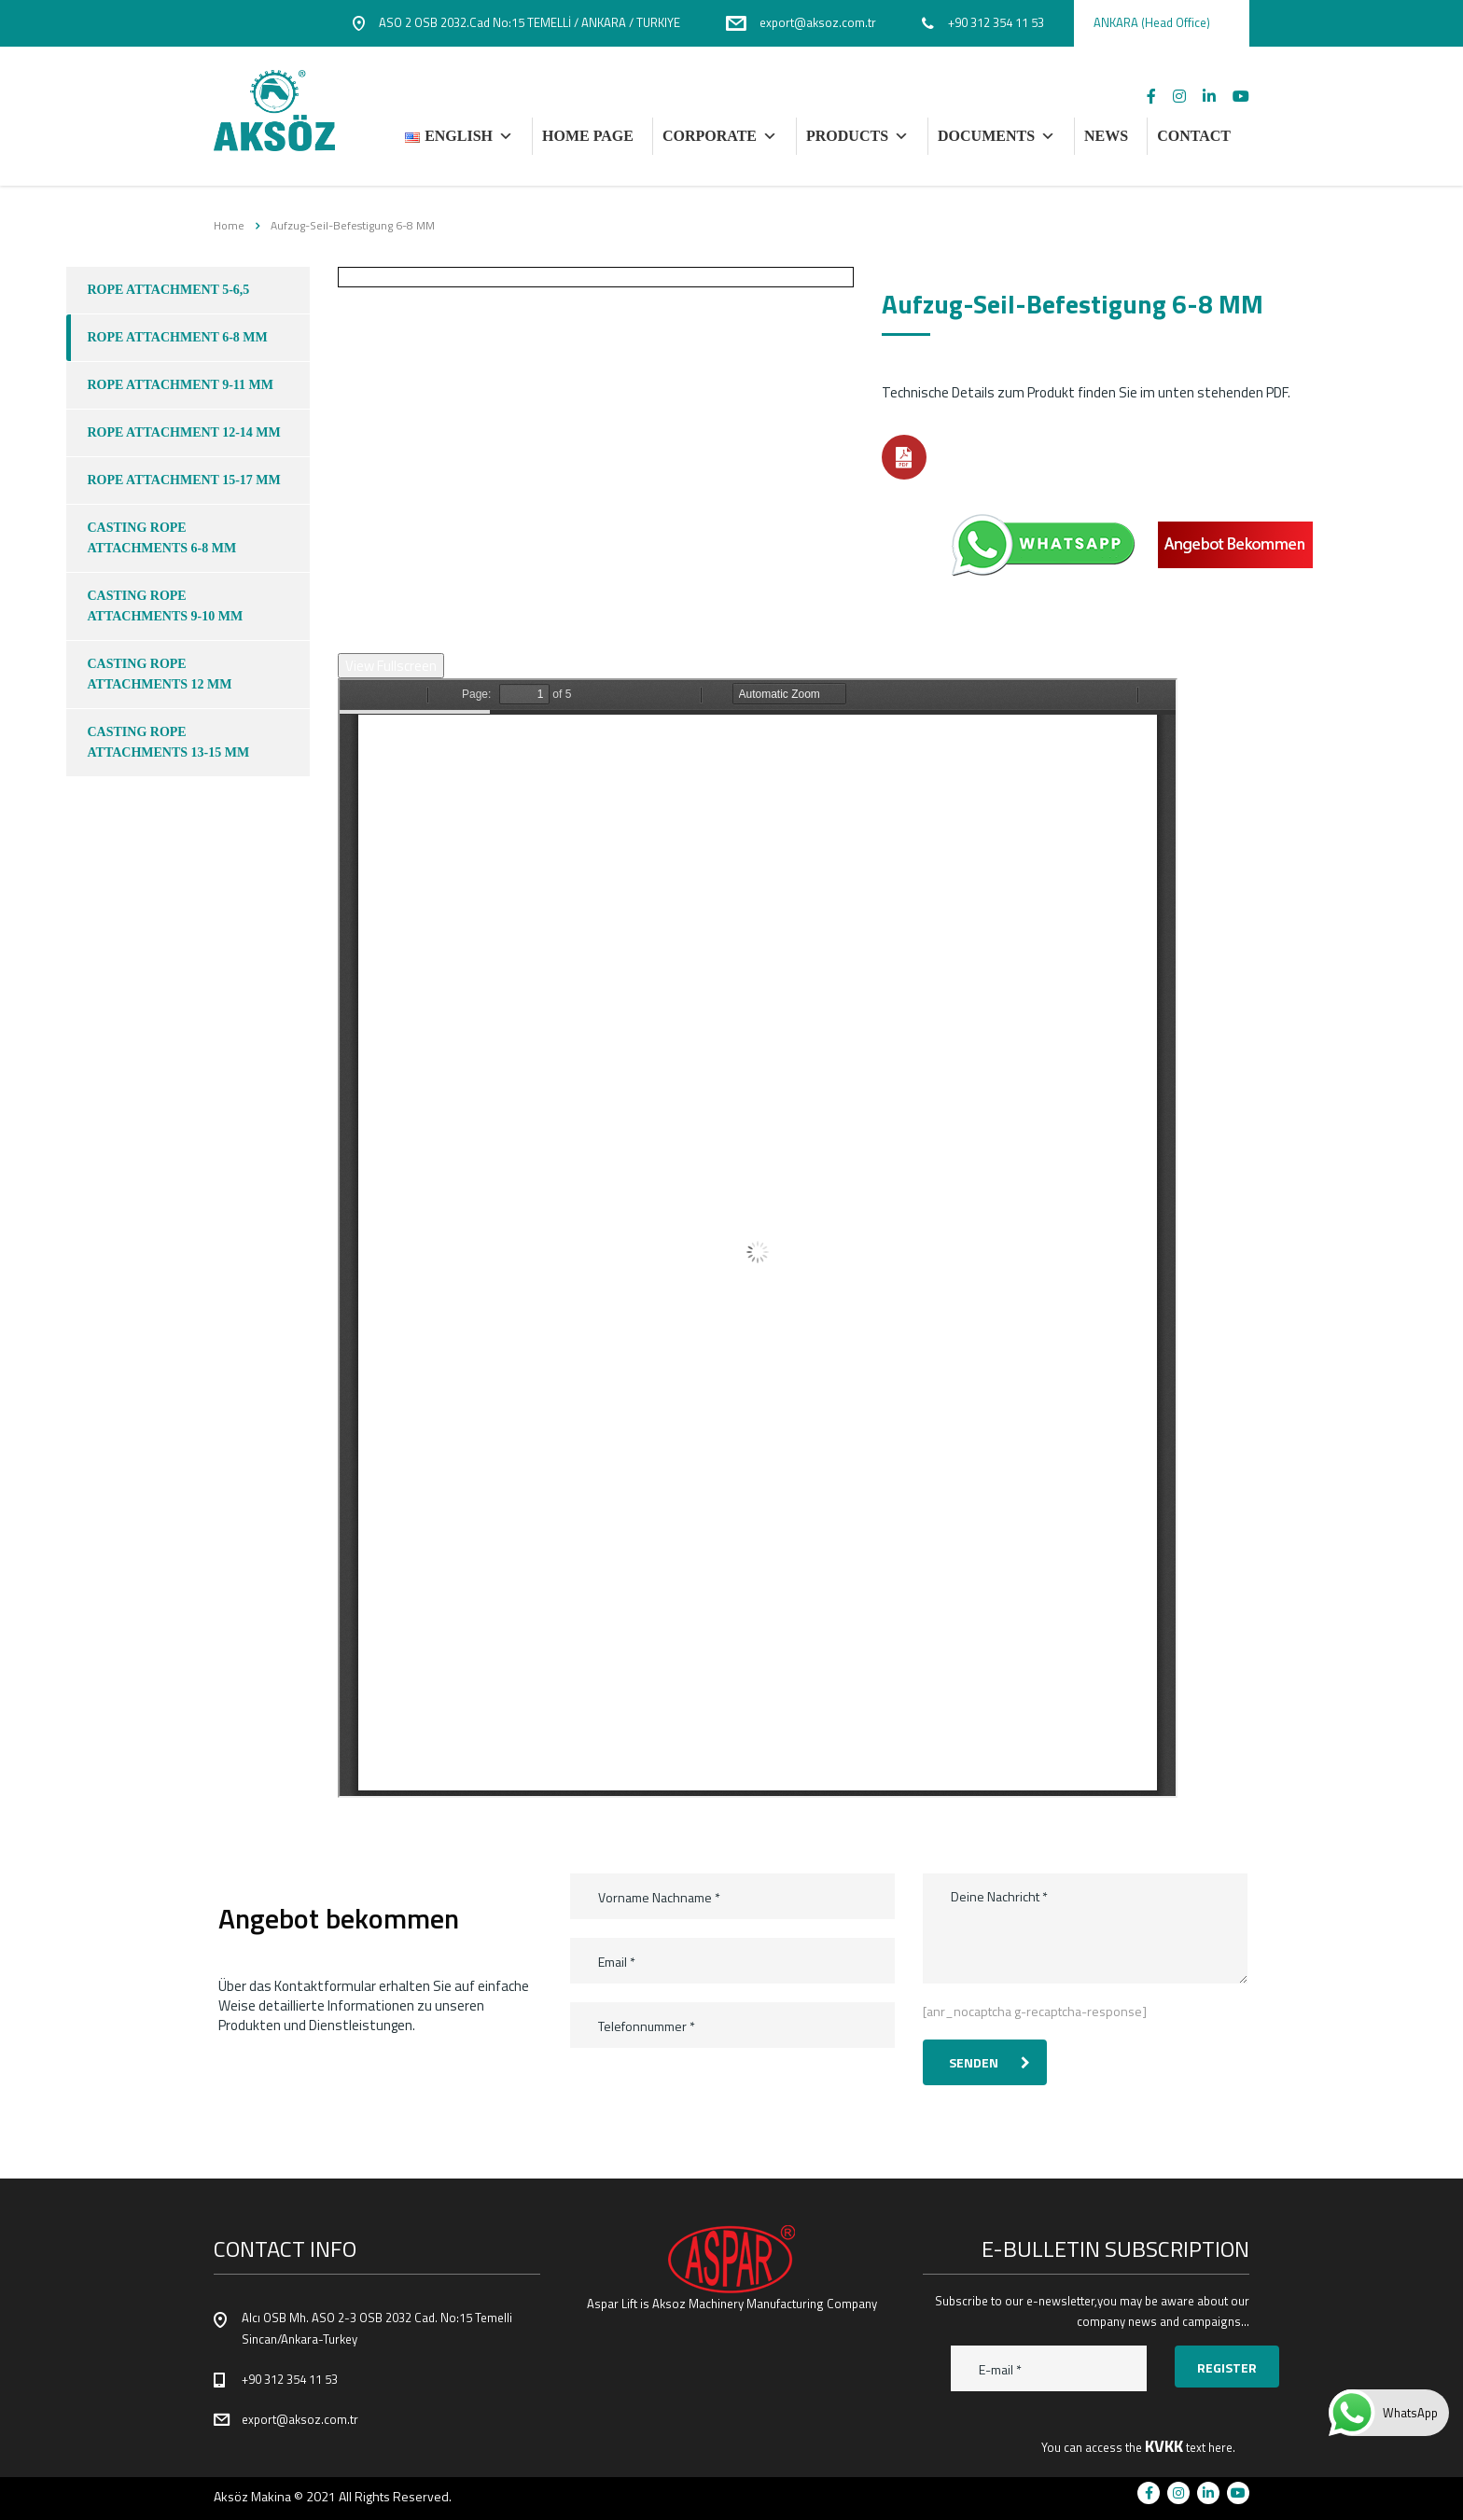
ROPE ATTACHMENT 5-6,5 (169, 290)
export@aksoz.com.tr (300, 2419)
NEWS (1106, 136)
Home (229, 225)
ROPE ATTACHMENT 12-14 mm (184, 432)
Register (1227, 2367)
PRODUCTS (857, 136)
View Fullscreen (391, 665)
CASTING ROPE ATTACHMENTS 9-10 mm (166, 606)
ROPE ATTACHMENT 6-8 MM (178, 337)
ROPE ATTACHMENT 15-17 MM (184, 480)
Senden (989, 2062)
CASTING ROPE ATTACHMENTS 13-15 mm (169, 742)
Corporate (719, 136)
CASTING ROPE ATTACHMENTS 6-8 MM (162, 538)
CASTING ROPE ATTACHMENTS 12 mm (160, 674)
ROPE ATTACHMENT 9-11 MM (181, 385)
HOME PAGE (588, 136)
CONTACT (1194, 136)
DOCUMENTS (996, 136)
